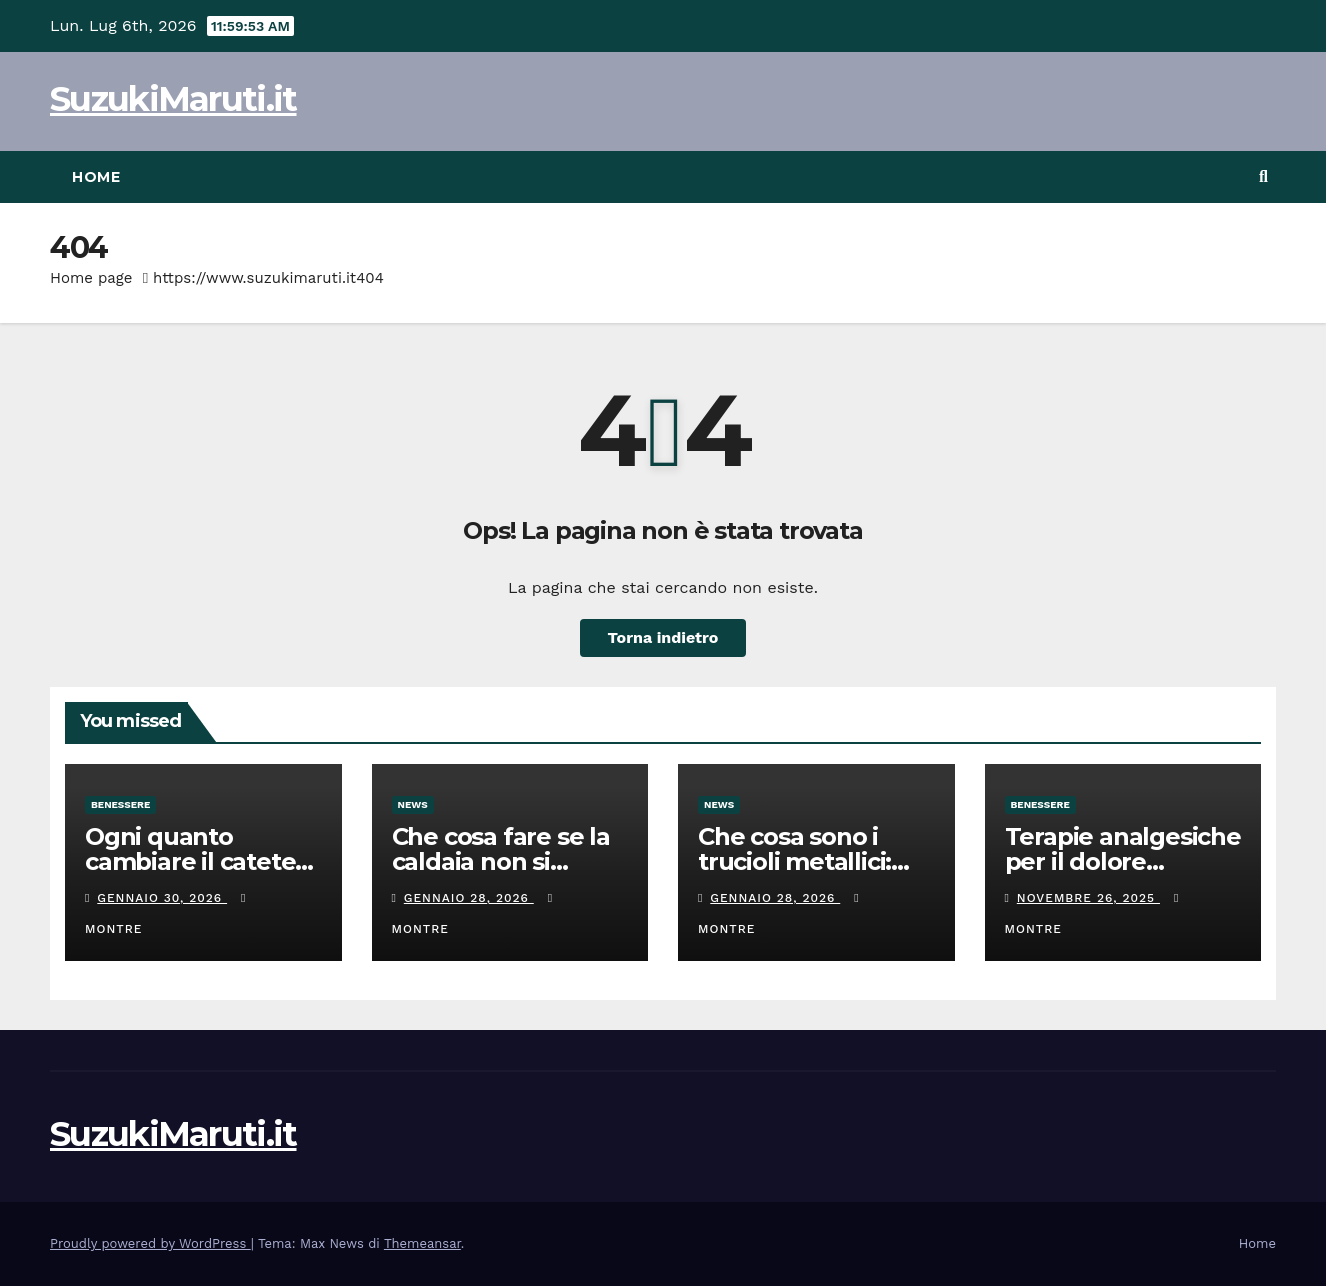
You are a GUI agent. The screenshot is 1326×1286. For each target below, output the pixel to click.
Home (96, 177)
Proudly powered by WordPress (150, 1243)
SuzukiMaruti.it (173, 99)
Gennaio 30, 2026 (162, 898)
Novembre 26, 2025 (1088, 898)
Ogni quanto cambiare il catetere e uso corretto (202, 861)
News (413, 804)
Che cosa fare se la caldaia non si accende (501, 861)
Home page (91, 278)
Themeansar (422, 1243)
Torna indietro (663, 637)
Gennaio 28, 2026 (469, 898)
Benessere (120, 804)
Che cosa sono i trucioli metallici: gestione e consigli (807, 861)
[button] (1263, 176)
